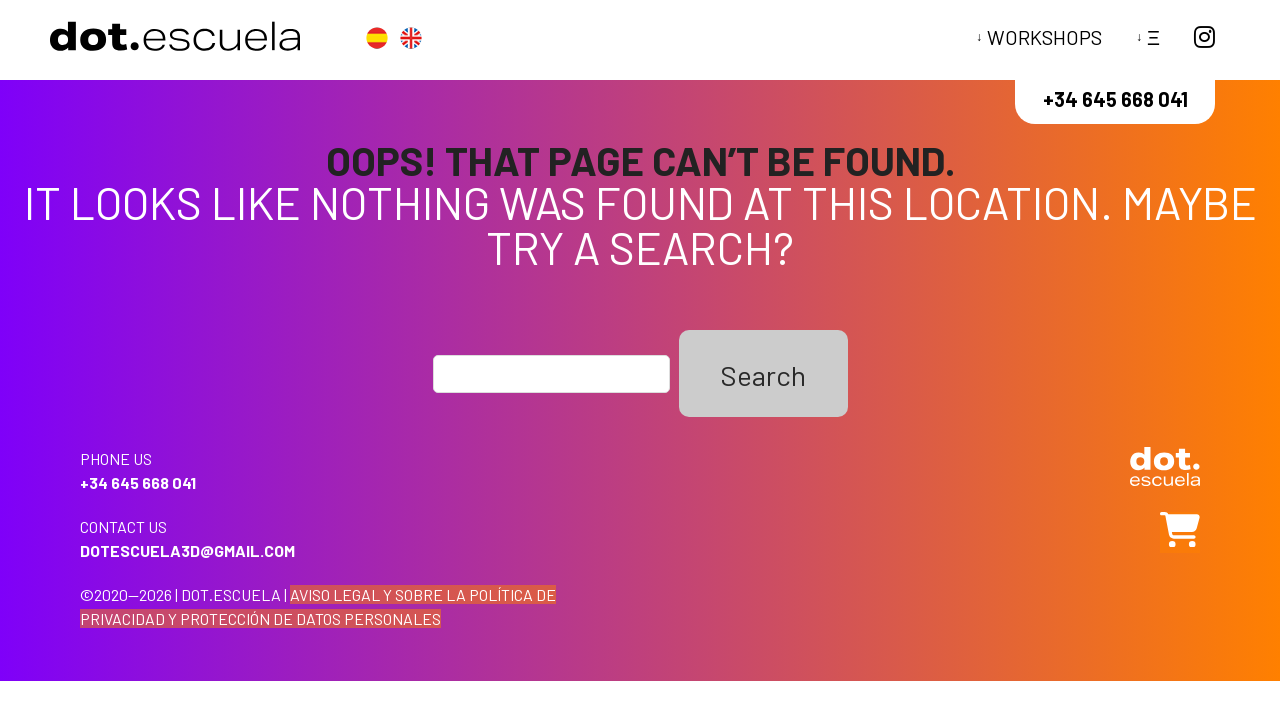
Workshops (1044, 37)
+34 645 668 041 (1115, 99)
